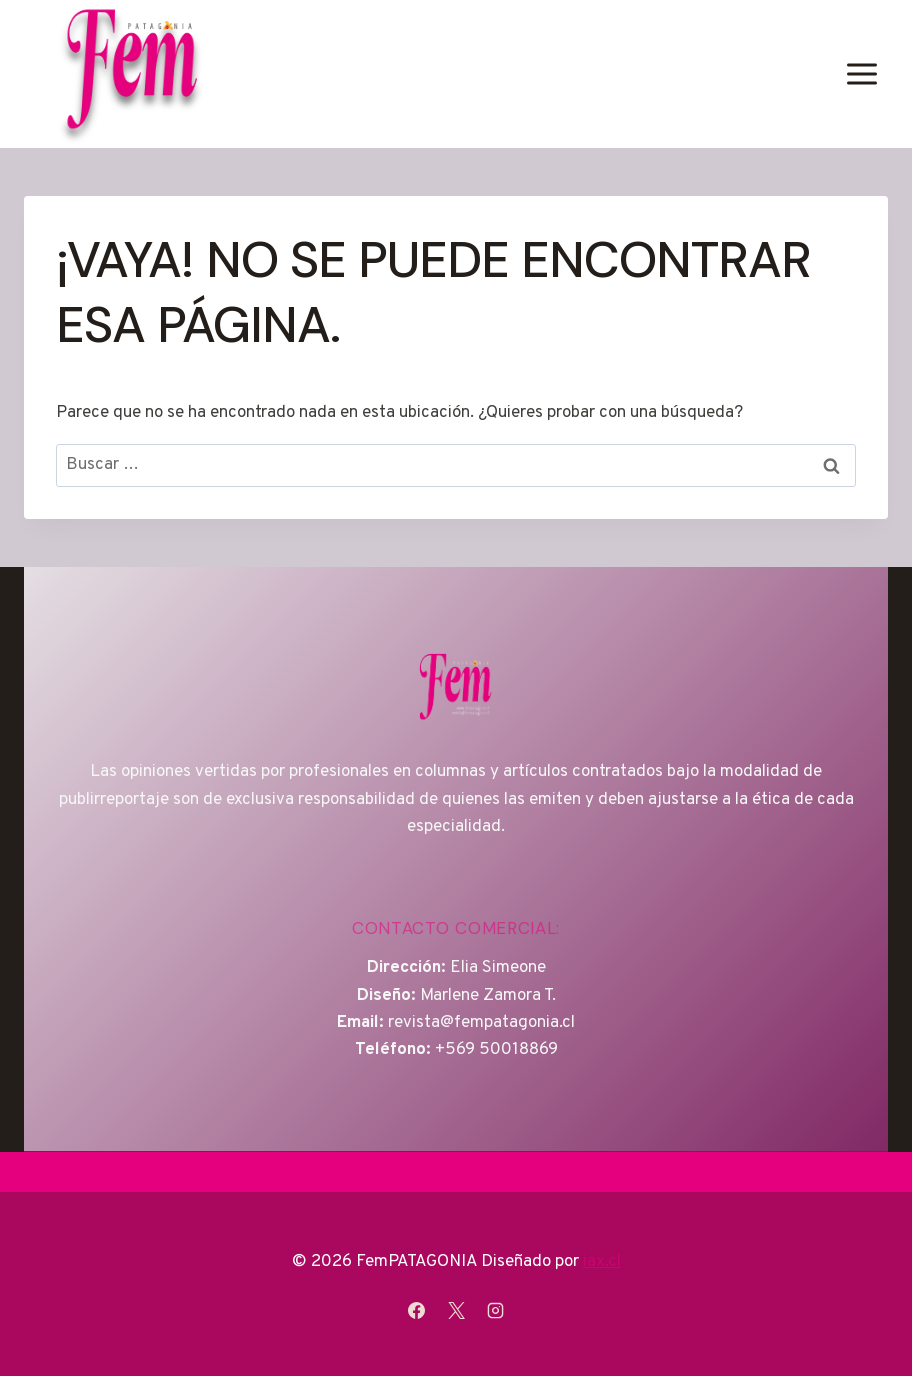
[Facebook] (417, 1310)
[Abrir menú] (861, 73)
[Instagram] (495, 1310)
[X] (456, 1310)
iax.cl (602, 1262)
